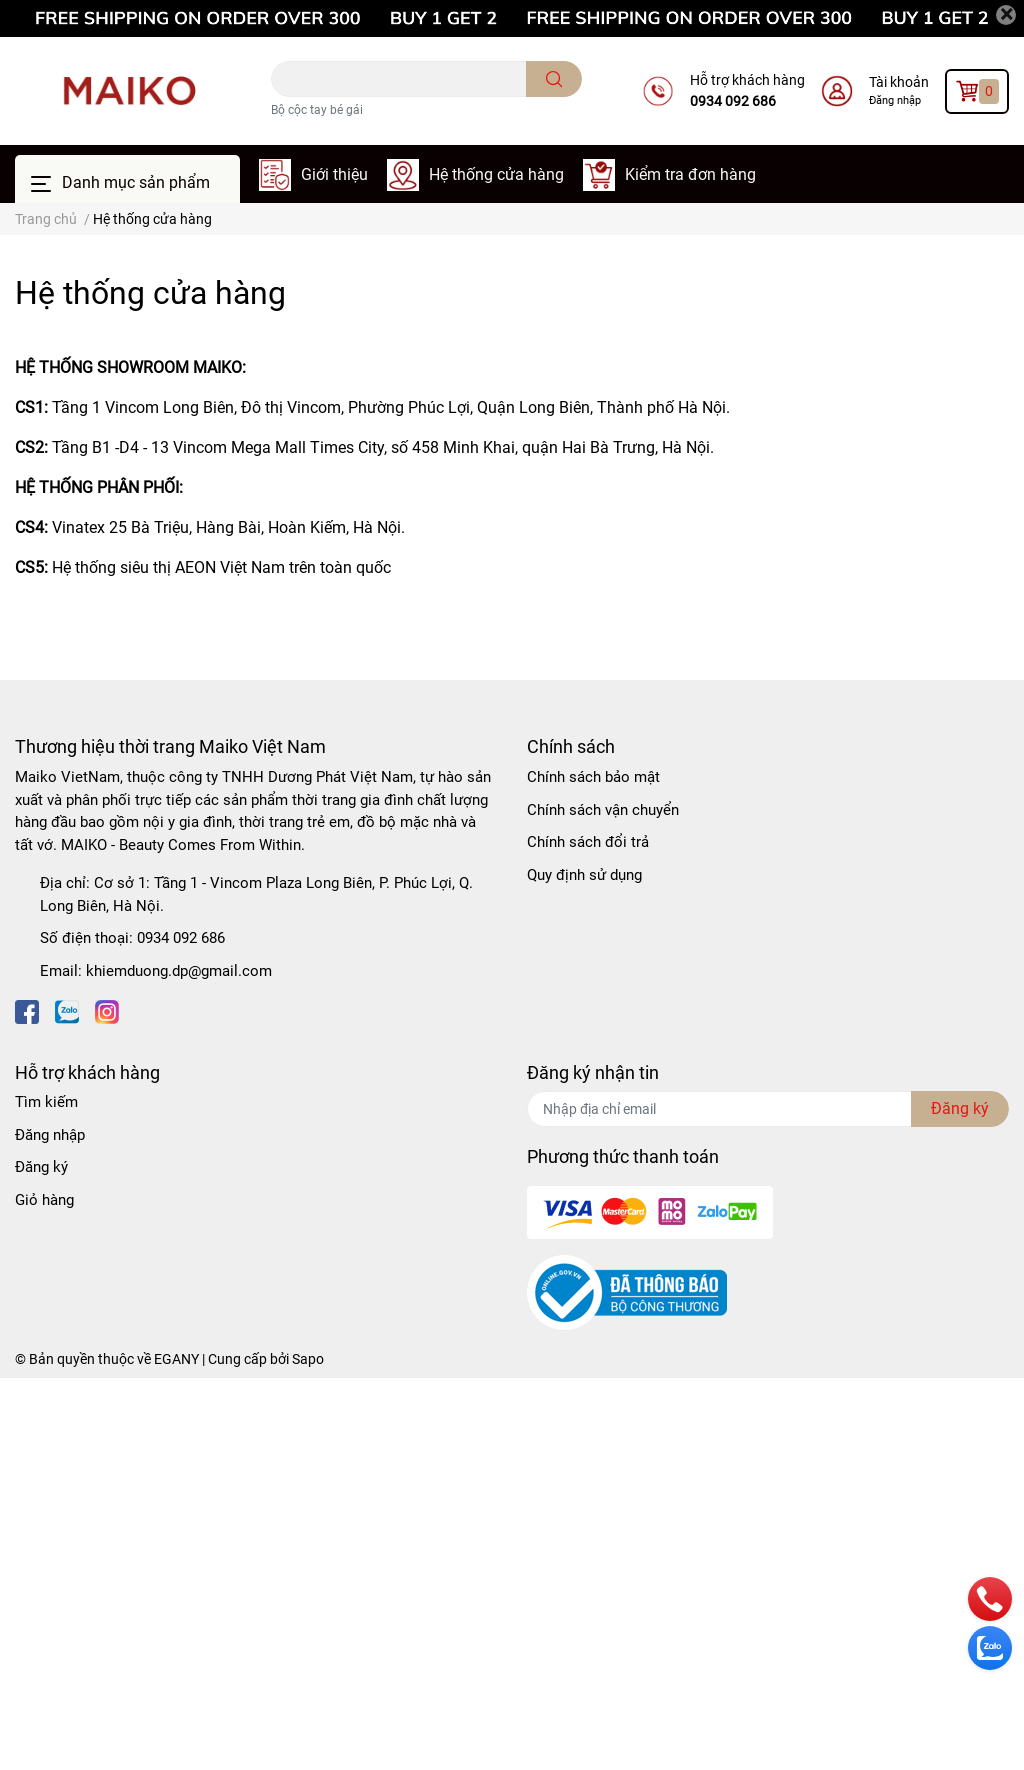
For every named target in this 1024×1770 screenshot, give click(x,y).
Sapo (308, 1359)
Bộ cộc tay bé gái (317, 110)
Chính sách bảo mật (593, 777)
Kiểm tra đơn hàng (690, 174)
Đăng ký (41, 1167)
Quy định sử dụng (584, 875)
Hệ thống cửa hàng (496, 174)
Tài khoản (899, 82)
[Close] (1006, 15)
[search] (554, 79)
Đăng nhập (895, 100)
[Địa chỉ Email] (768, 1109)
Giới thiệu (334, 174)
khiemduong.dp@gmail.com (179, 971)
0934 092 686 (733, 101)
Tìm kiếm (46, 1102)
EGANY (176, 1359)
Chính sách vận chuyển (603, 810)
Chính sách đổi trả (588, 842)
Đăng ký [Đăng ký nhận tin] (960, 1108)
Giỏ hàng (44, 1200)
